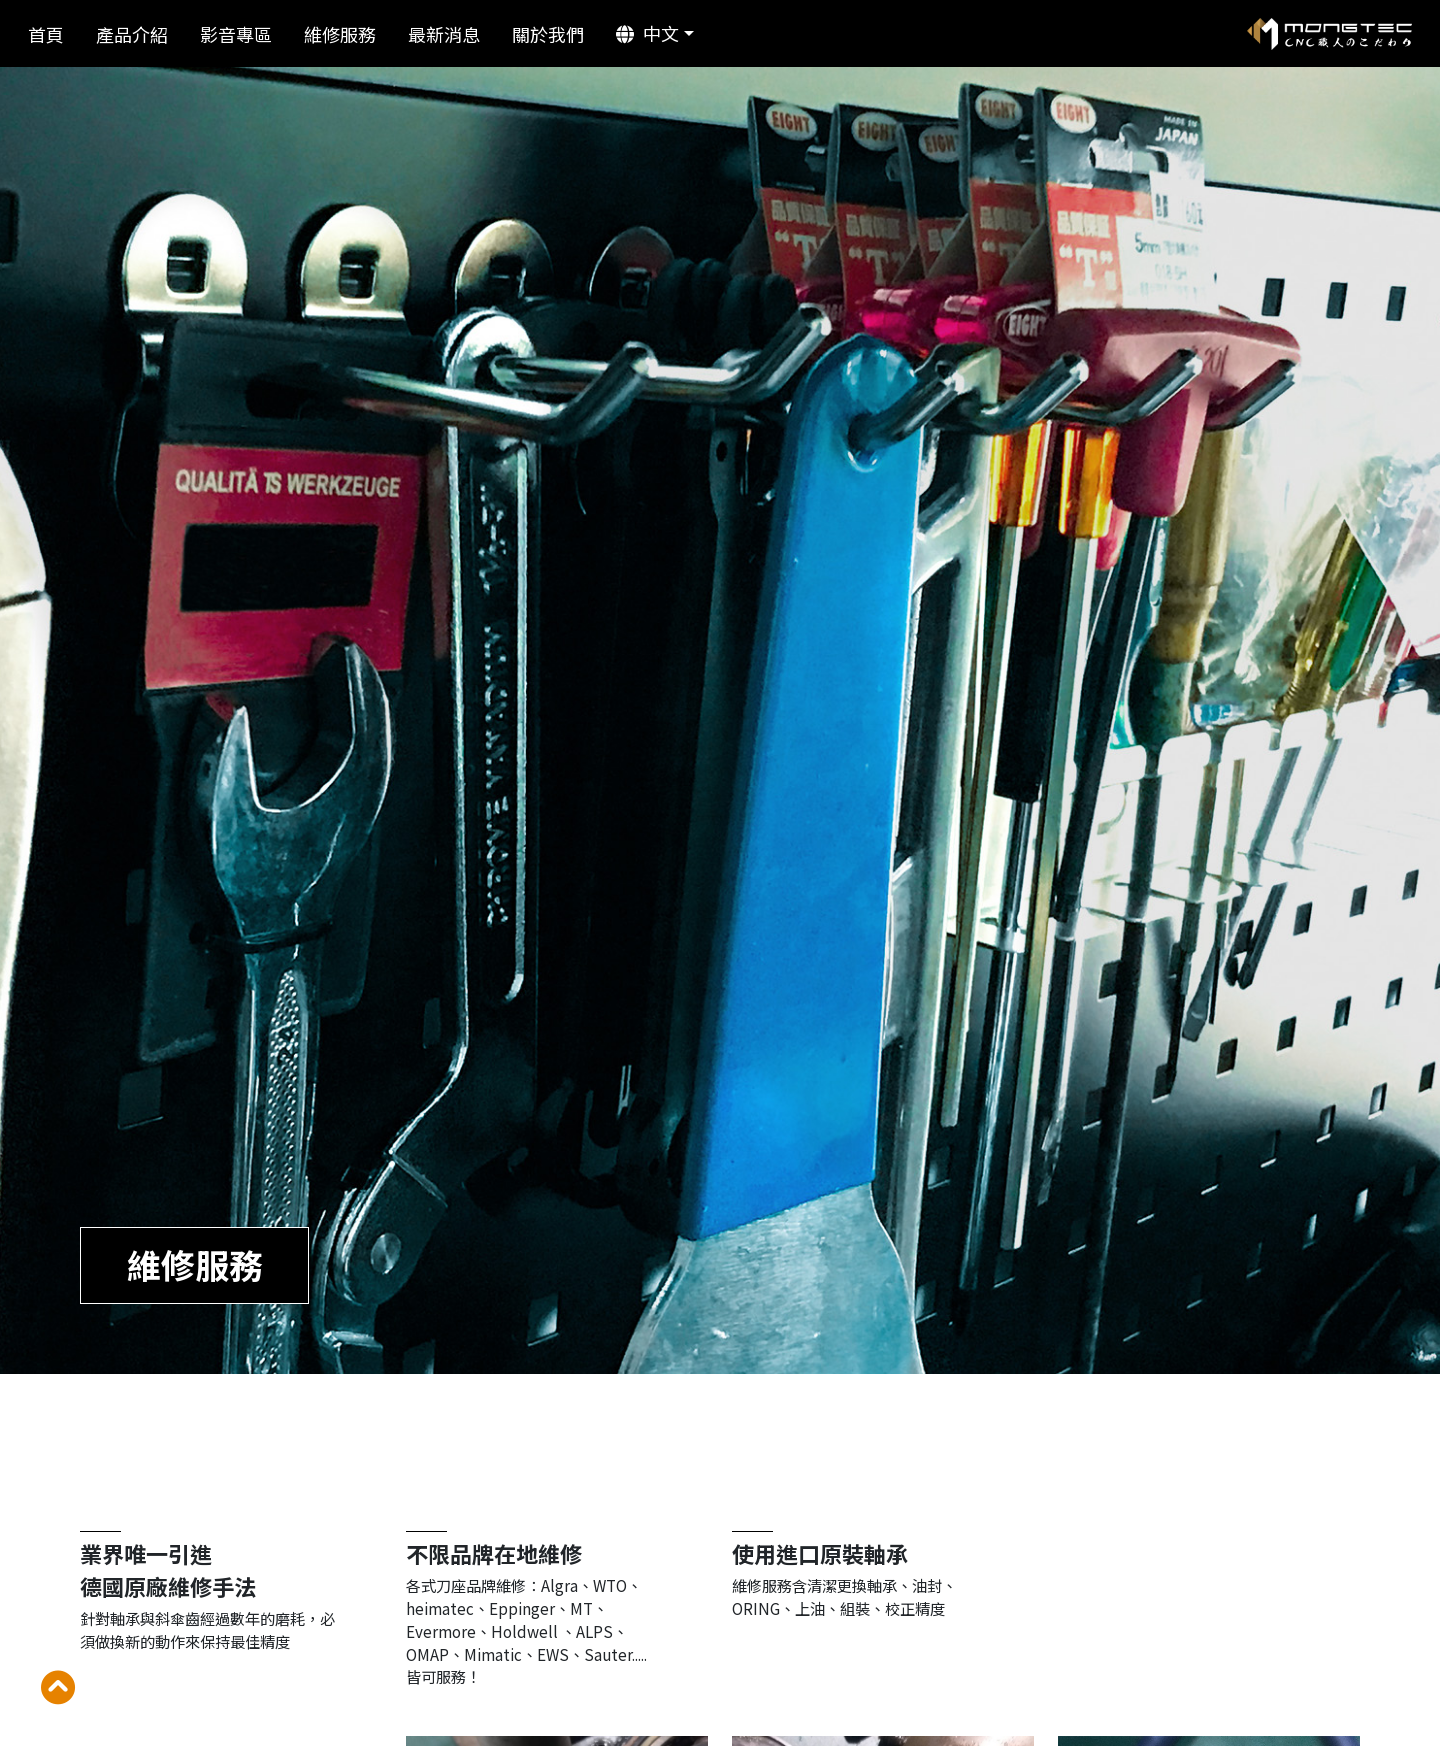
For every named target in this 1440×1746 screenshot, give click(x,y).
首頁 (46, 34)
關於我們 (548, 34)
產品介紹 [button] (132, 34)
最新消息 (444, 34)
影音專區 (236, 34)
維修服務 (340, 34)
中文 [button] (647, 33)
